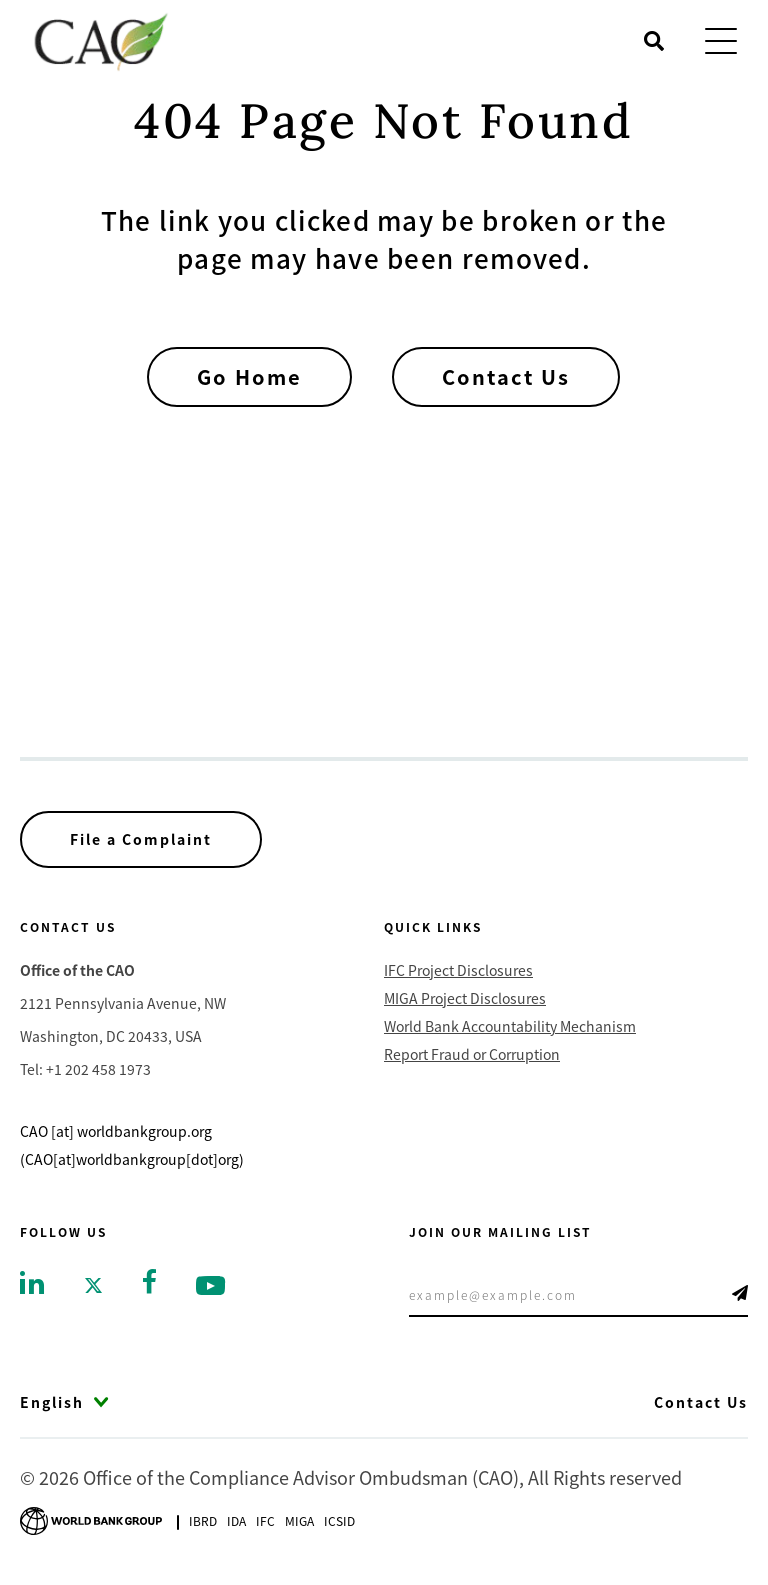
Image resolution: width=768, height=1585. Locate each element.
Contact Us (506, 376)
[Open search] (654, 41)
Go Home (249, 376)
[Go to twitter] (93, 1283)
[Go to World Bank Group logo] (91, 1518)
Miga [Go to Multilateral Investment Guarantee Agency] (299, 1520)
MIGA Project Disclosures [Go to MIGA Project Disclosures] (465, 998)
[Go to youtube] (210, 1283)
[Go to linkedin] (32, 1281)
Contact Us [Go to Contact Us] (701, 1402)
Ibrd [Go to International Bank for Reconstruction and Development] (203, 1520)
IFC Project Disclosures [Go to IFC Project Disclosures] (458, 970)
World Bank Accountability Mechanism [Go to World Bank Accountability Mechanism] (510, 1026)
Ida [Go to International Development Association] (236, 1520)
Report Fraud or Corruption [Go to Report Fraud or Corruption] (472, 1054)
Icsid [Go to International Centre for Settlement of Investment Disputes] (339, 1520)
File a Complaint (141, 839)
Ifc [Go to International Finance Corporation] (265, 1520)
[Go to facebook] (149, 1279)
